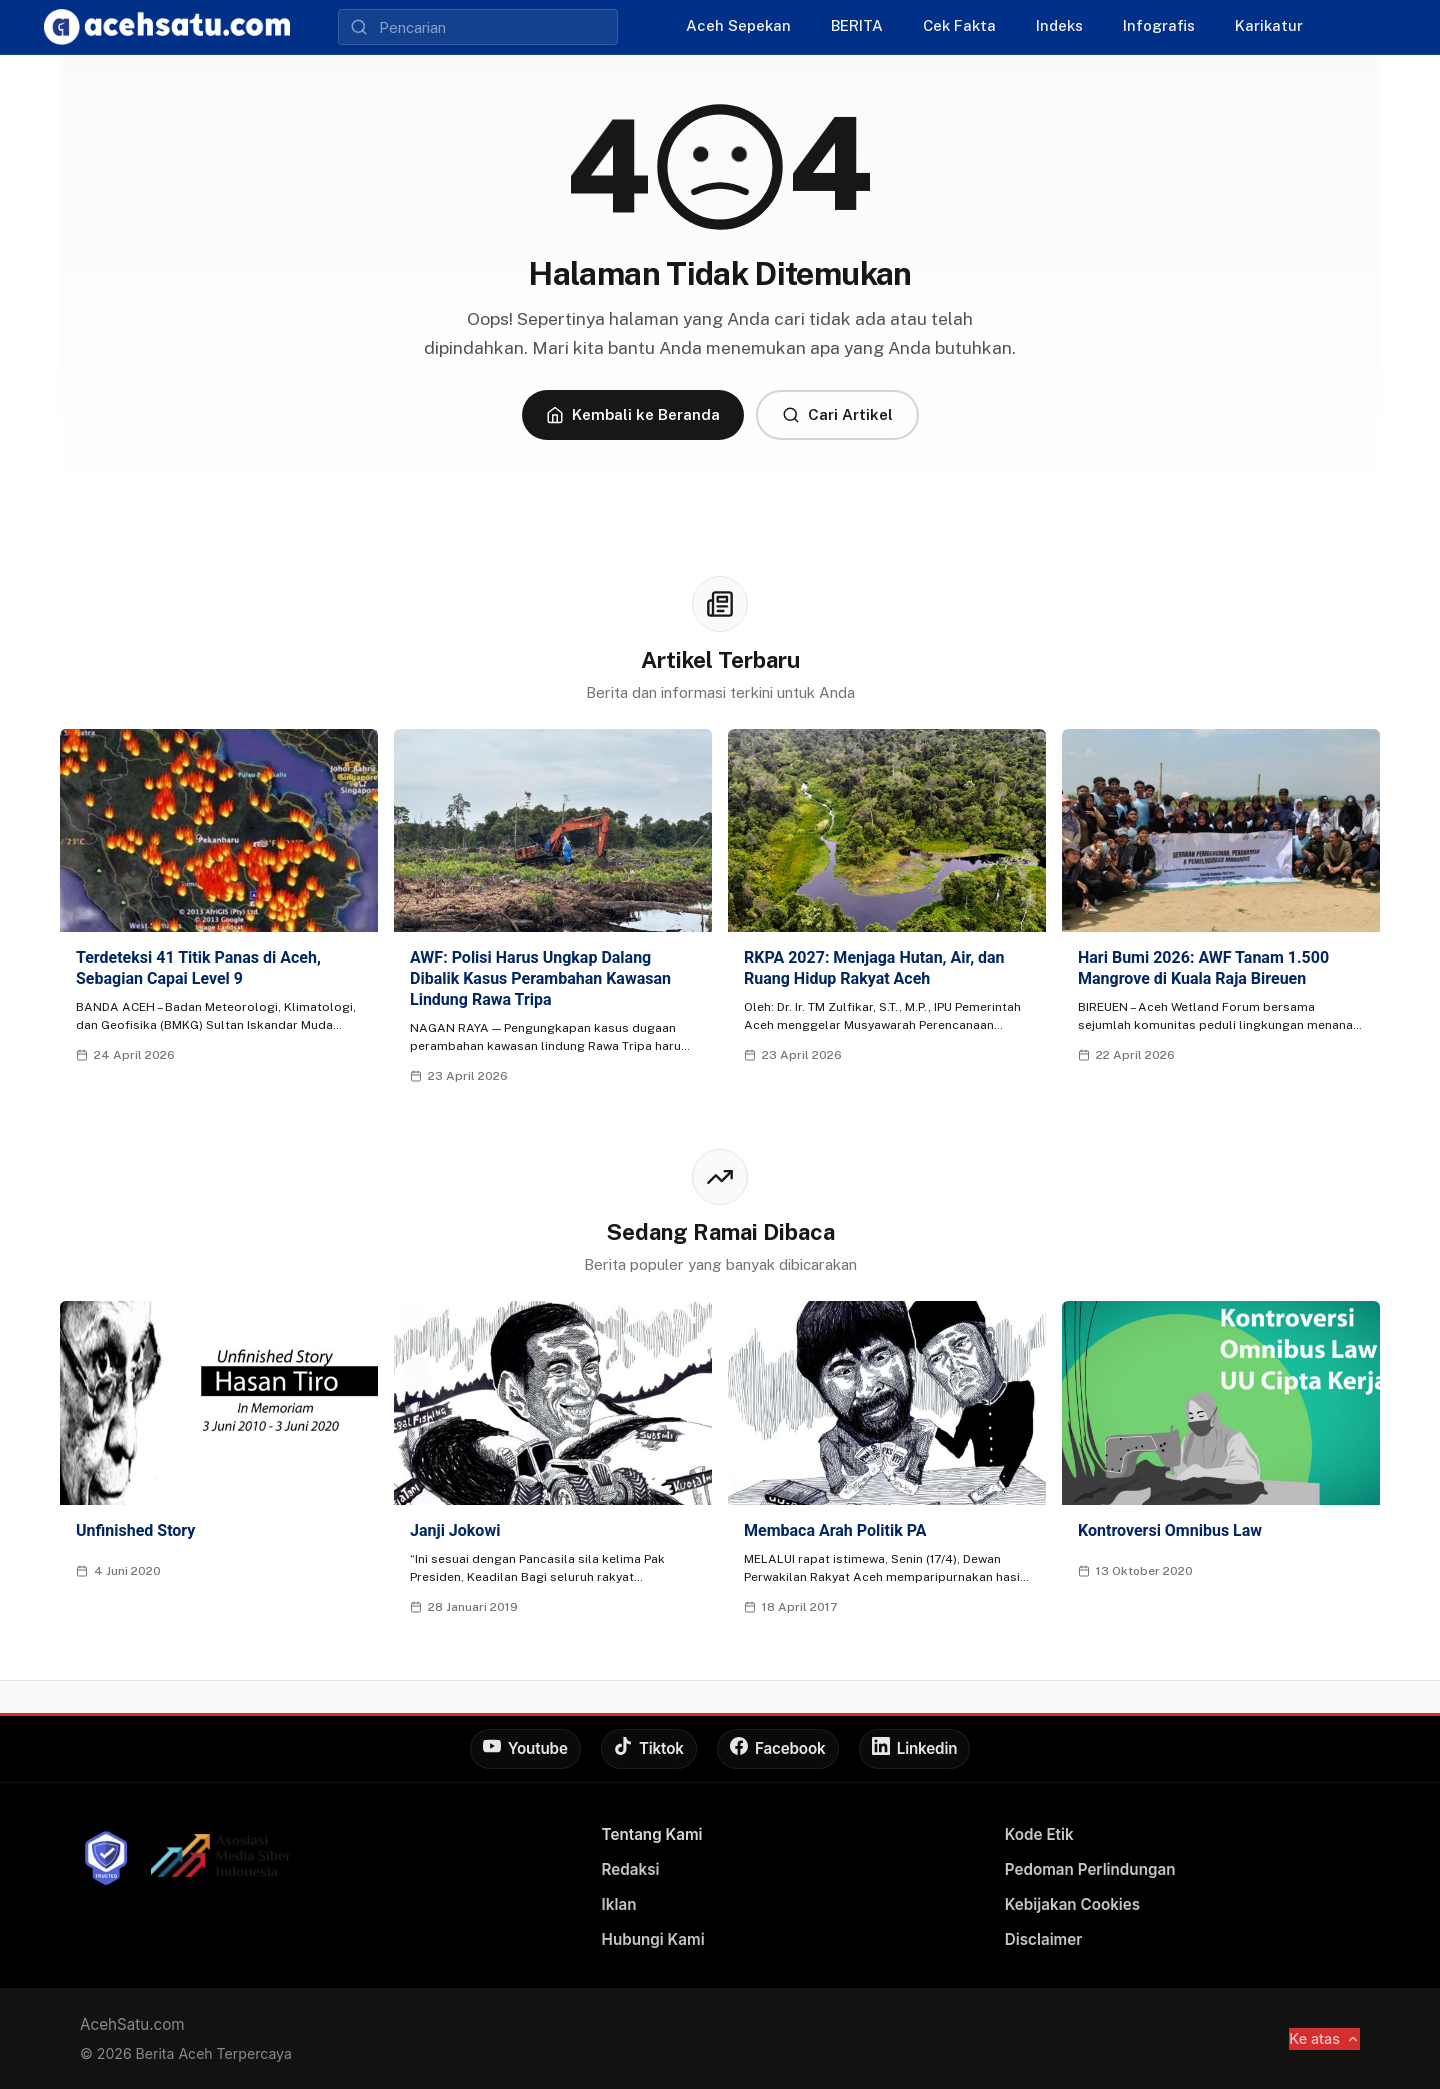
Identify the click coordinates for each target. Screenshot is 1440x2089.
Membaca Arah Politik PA (835, 1530)
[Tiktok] (649, 1749)
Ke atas (1324, 2038)
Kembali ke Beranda (633, 415)
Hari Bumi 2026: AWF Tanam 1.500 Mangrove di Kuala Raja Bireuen (1203, 968)
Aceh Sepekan (738, 25)
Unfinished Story (135, 1530)
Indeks (1059, 25)
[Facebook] (778, 1749)
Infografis (1159, 25)
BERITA (857, 25)
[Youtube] (525, 1749)
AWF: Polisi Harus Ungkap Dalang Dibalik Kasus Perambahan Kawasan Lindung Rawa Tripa (540, 978)
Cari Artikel (837, 415)
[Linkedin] (915, 1749)
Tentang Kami (652, 1834)
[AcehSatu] (167, 27)
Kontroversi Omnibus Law (1170, 1530)
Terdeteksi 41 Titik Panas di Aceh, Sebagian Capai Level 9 (198, 968)
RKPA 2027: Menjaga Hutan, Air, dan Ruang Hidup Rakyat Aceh (874, 968)
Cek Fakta (959, 25)
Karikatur (1269, 25)
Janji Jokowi (455, 1530)
